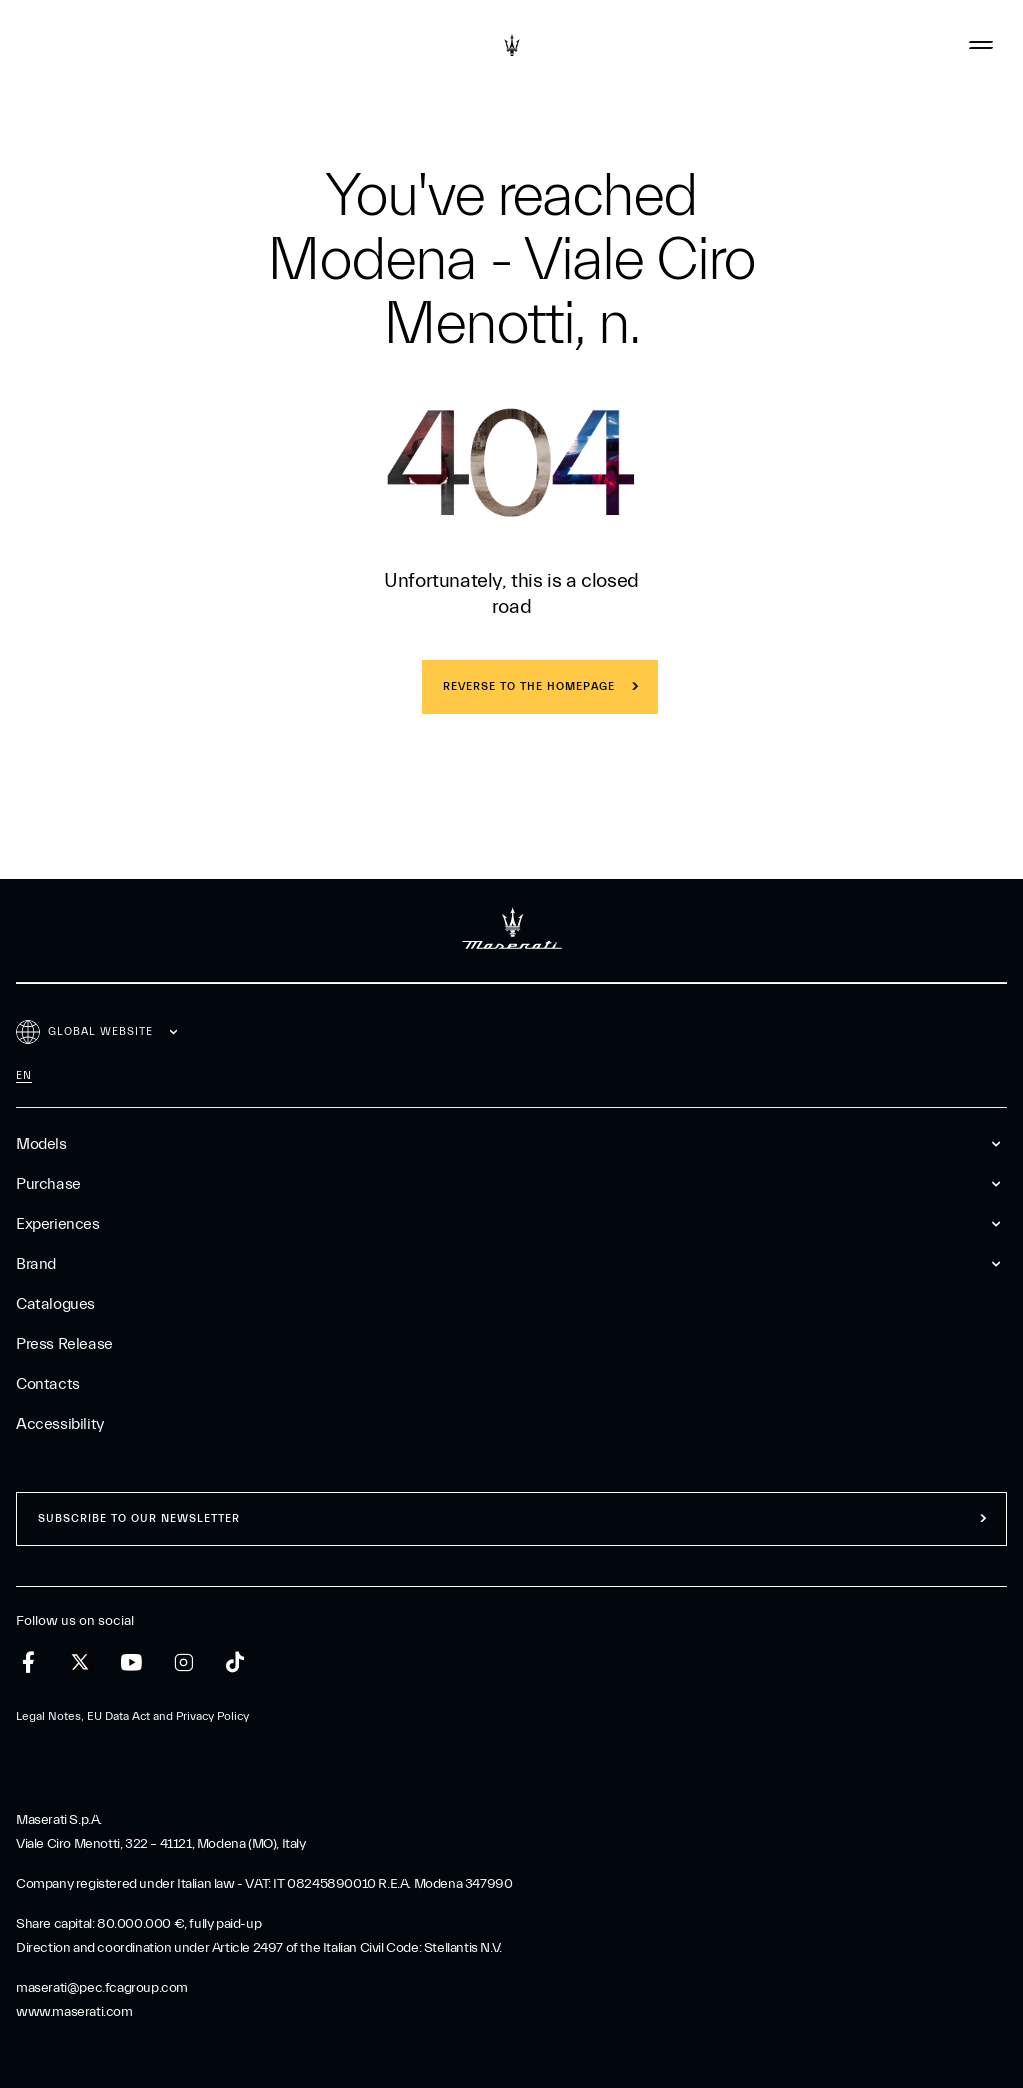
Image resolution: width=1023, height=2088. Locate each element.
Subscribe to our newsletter (139, 1518)
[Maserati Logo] (512, 45)
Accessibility (60, 1424)
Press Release (64, 1344)
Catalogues (55, 1304)
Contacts (48, 1384)
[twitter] (80, 1663)
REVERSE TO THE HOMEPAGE (529, 686)
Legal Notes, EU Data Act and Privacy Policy (132, 1716)
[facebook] (28, 1662)
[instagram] (183, 1662)
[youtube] (131, 1662)
